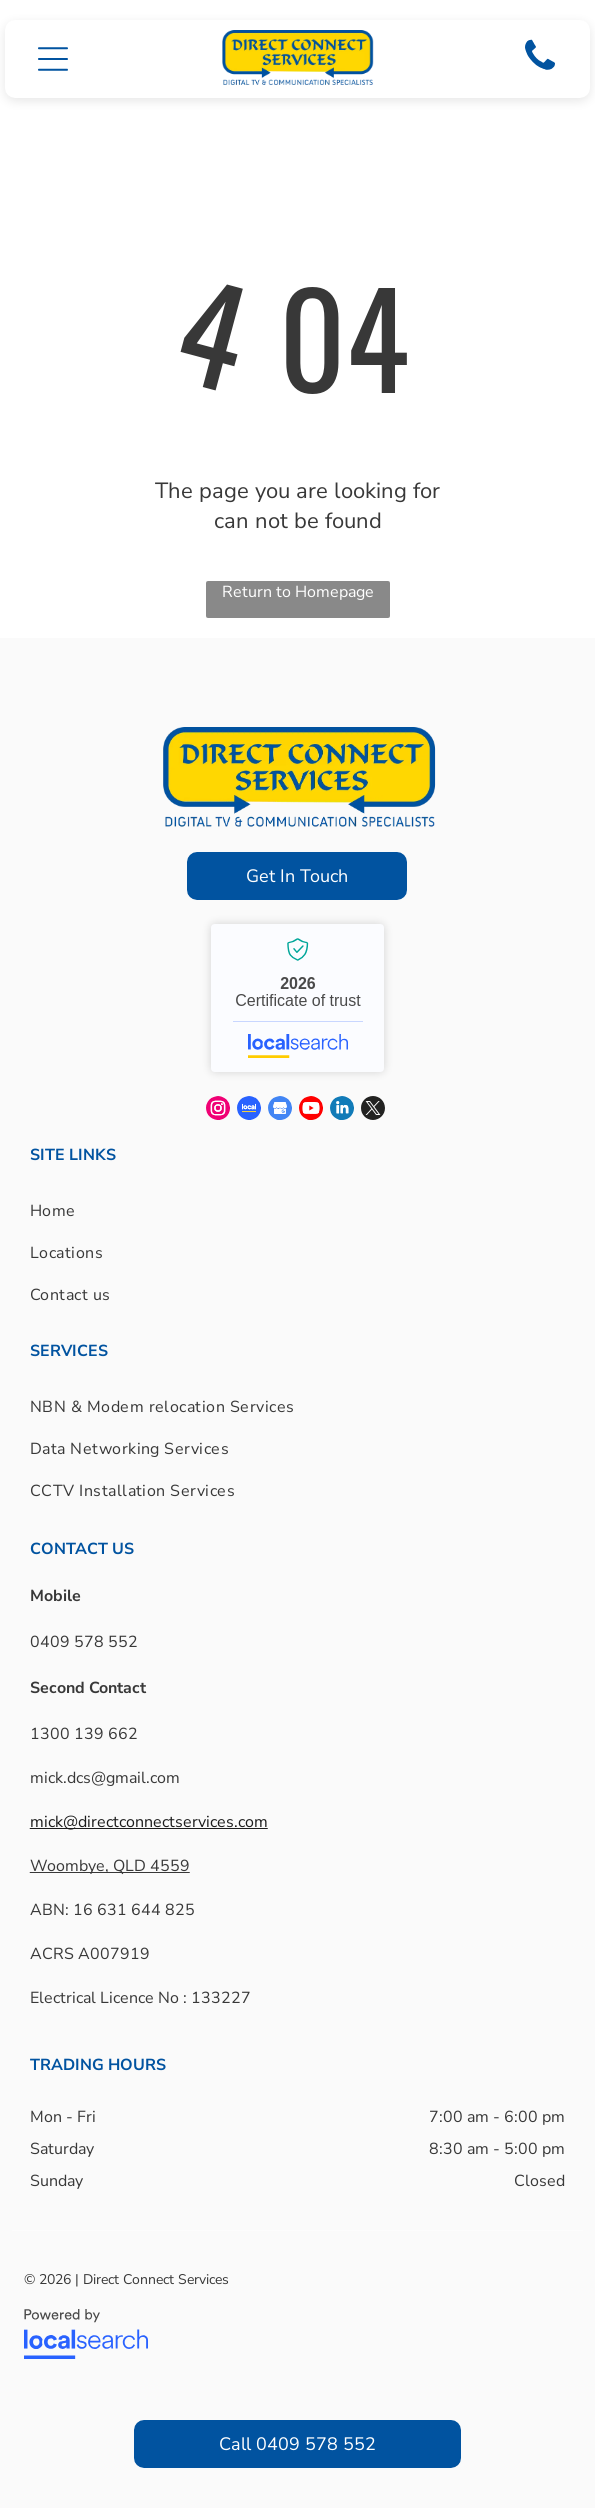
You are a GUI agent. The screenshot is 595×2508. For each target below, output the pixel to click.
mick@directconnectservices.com (149, 1822)
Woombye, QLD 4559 (110, 1866)
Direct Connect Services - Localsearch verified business (297, 998)
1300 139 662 (84, 1734)
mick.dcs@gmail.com (105, 1778)
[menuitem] (70, 1211)
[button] (53, 59)
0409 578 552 (84, 1642)
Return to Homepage (298, 592)
